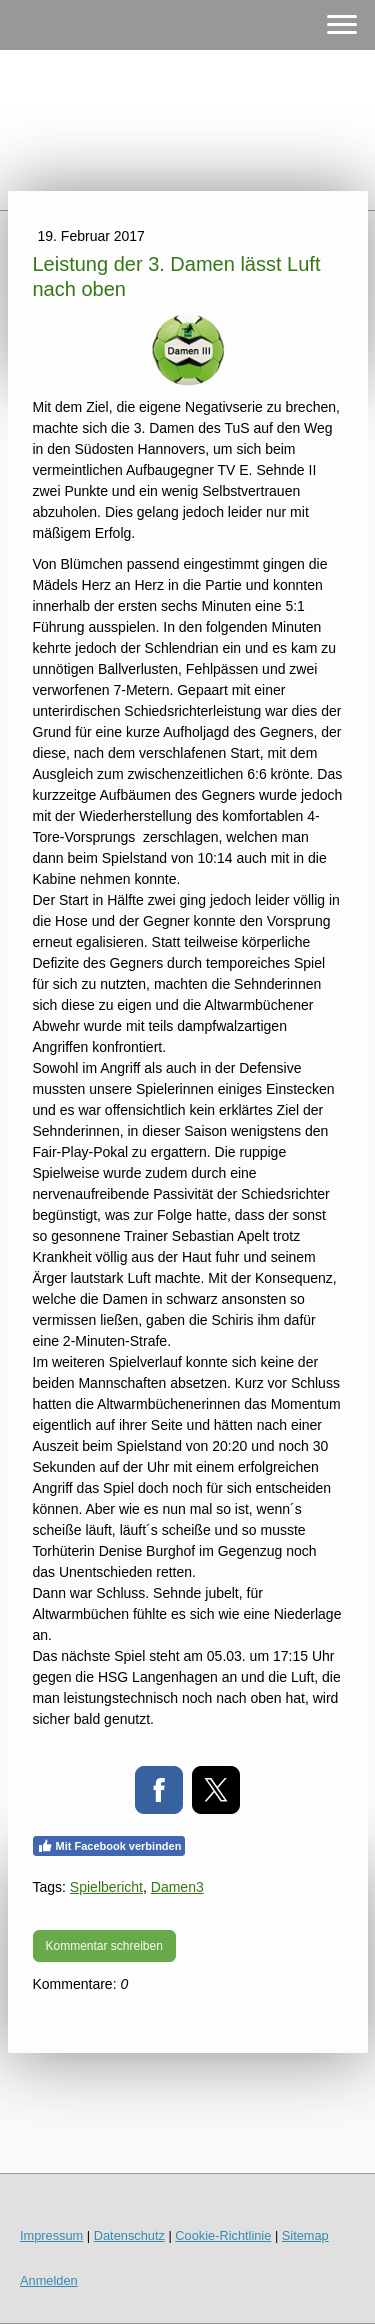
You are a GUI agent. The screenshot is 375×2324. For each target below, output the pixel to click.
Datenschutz (129, 2235)
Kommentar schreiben (104, 1946)
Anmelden (49, 2280)
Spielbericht (106, 1887)
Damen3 (177, 1887)
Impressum (51, 2235)
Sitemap (305, 2235)
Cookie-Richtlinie (223, 2235)
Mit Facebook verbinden (109, 1846)
